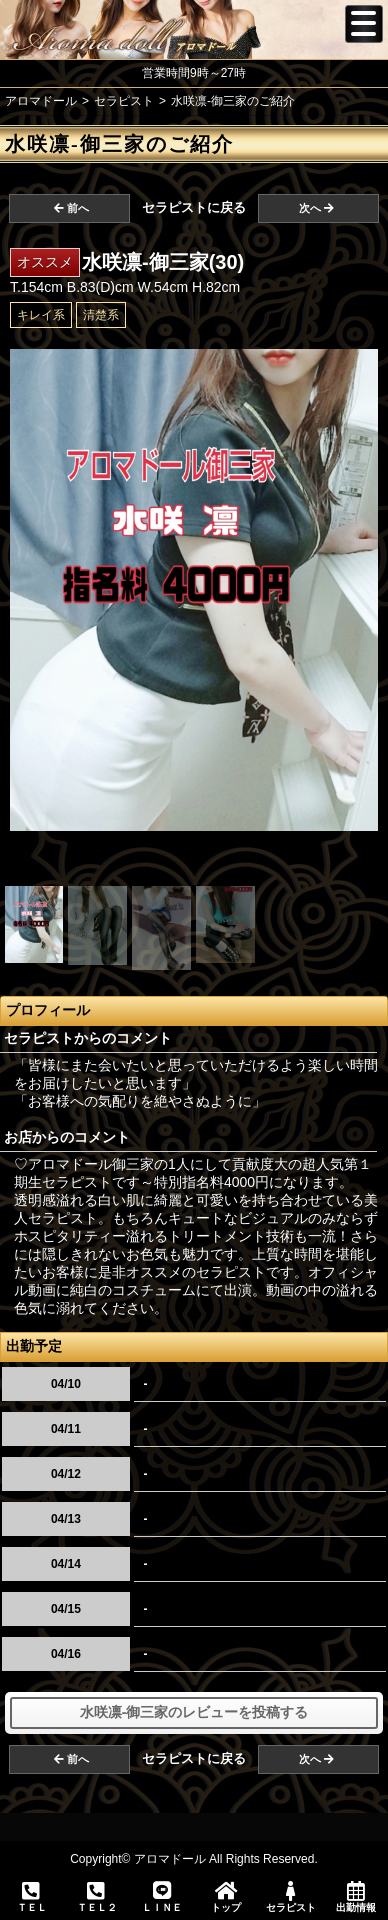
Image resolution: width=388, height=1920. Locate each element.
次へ (316, 208)
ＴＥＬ (32, 1898)
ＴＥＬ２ (97, 1898)
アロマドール (41, 101)
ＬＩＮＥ (161, 1897)
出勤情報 (355, 1897)
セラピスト (291, 1897)
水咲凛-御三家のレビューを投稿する (194, 1712)
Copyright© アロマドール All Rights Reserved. (194, 1859)
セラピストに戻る (194, 207)
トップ (226, 1897)
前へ (71, 208)
